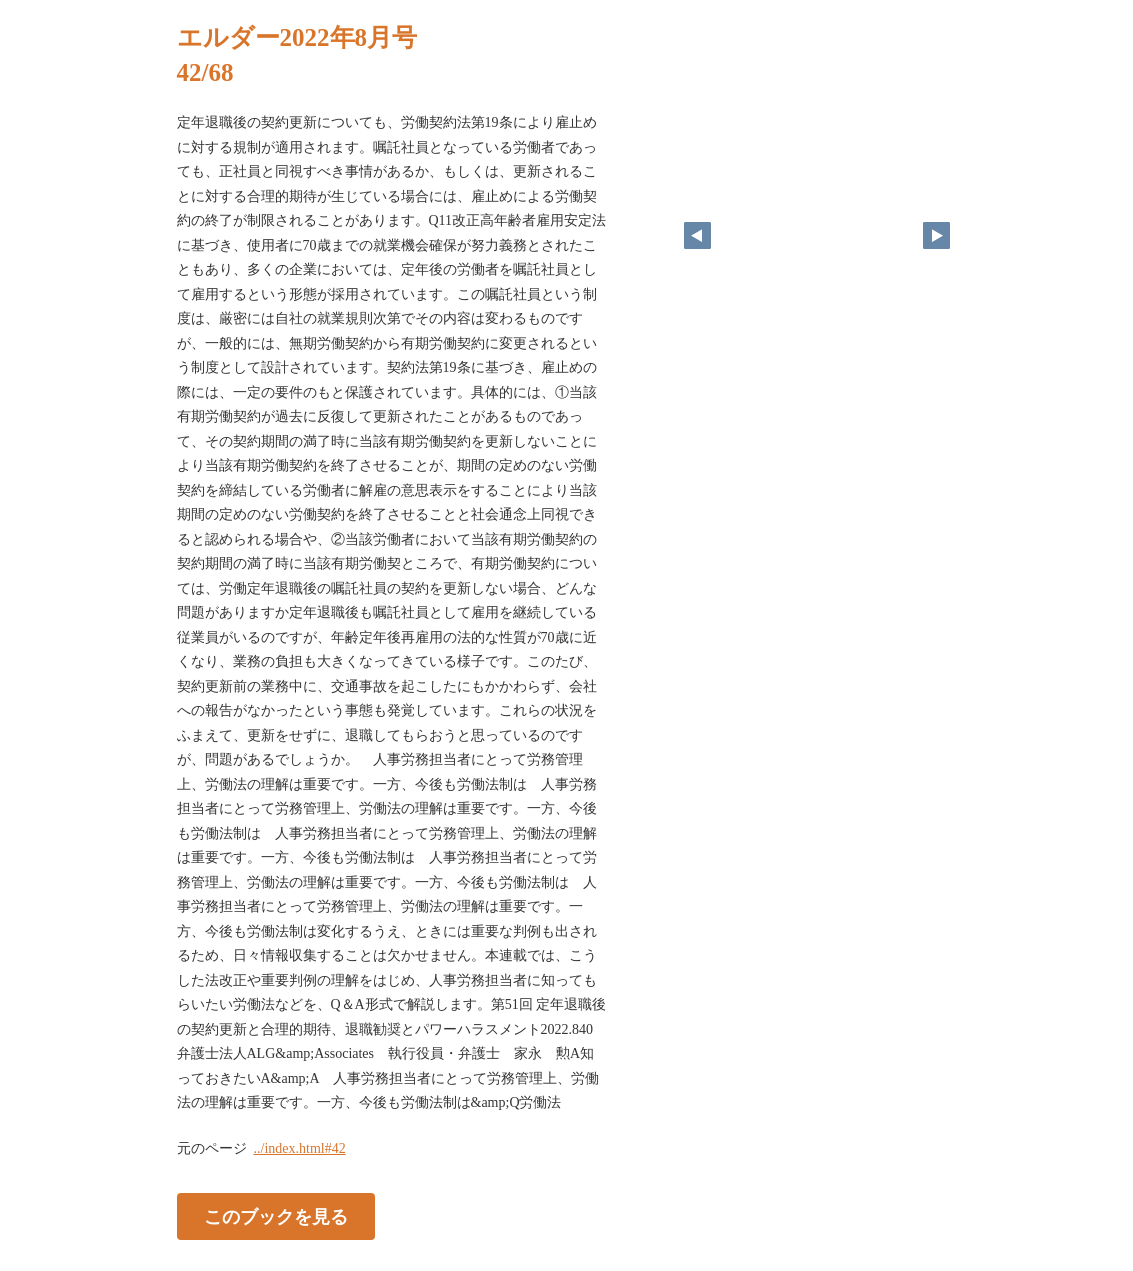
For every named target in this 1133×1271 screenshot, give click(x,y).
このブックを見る (276, 1216)
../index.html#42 (300, 1148)
